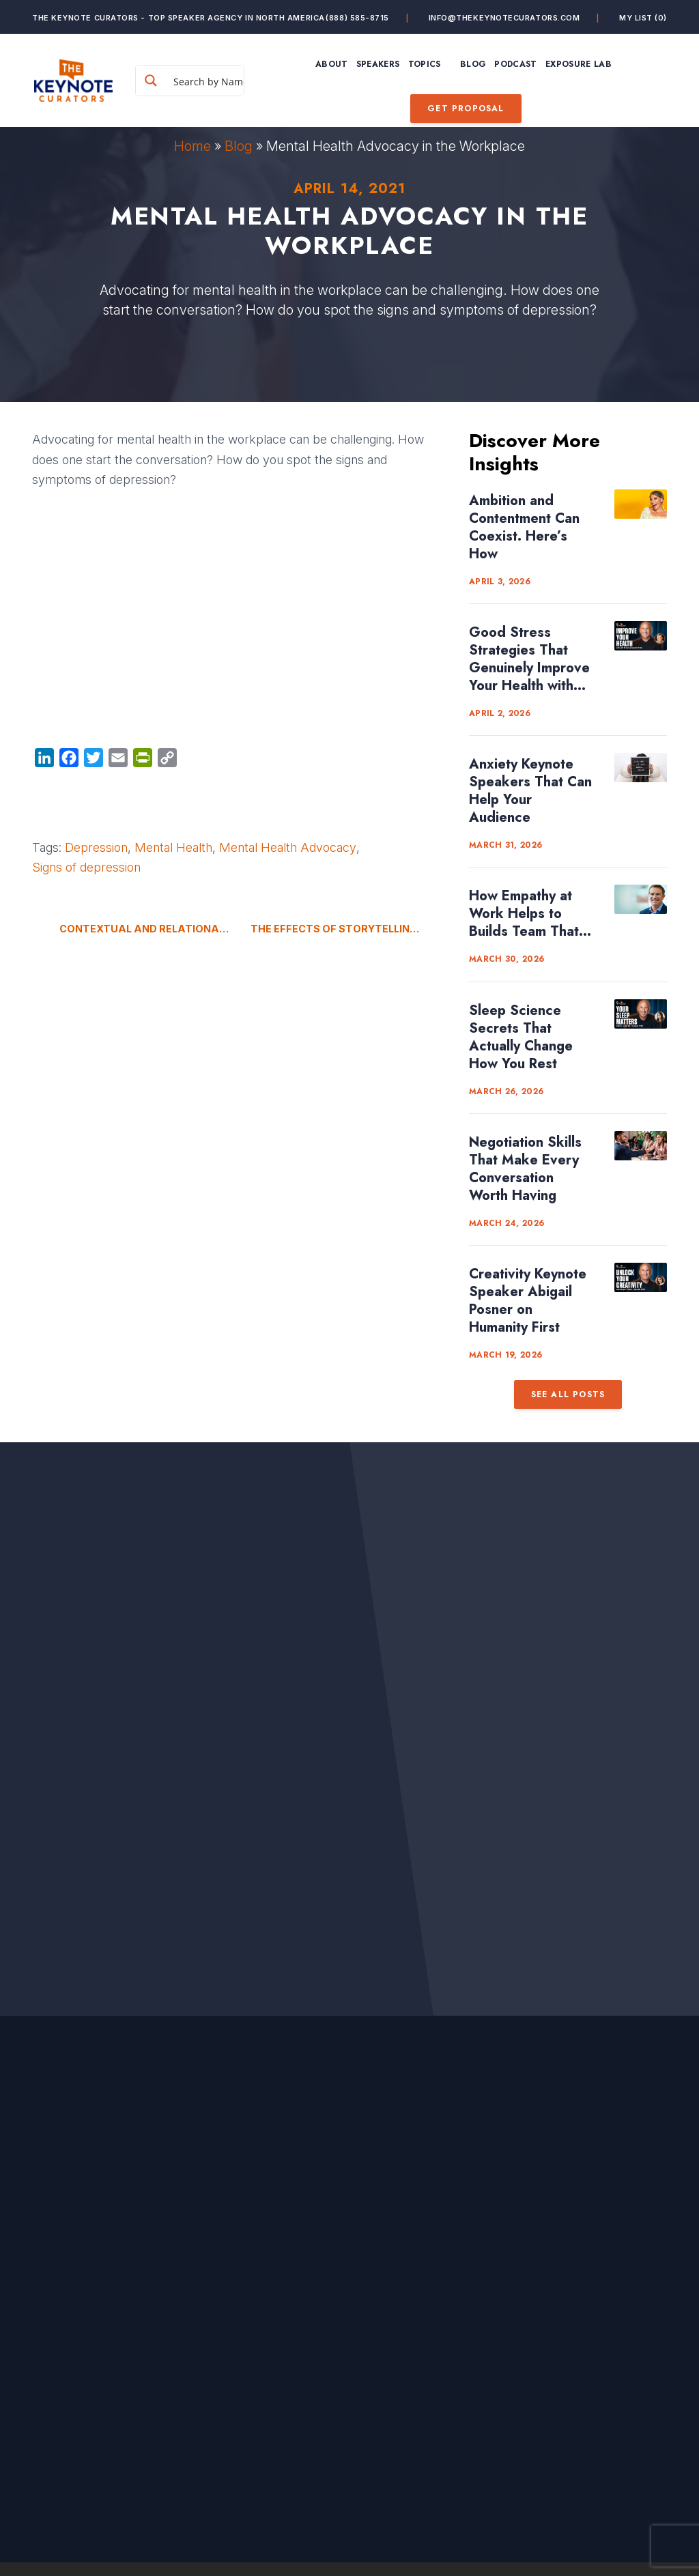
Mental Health (173, 847)
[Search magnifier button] (151, 81)
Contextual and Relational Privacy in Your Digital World (144, 928)
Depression (96, 847)
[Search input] (214, 80)
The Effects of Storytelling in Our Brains (349, 928)
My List (643, 18)
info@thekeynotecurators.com (504, 18)
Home (192, 146)
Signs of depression (86, 867)
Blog (239, 146)
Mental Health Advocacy (287, 847)
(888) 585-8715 (357, 18)
